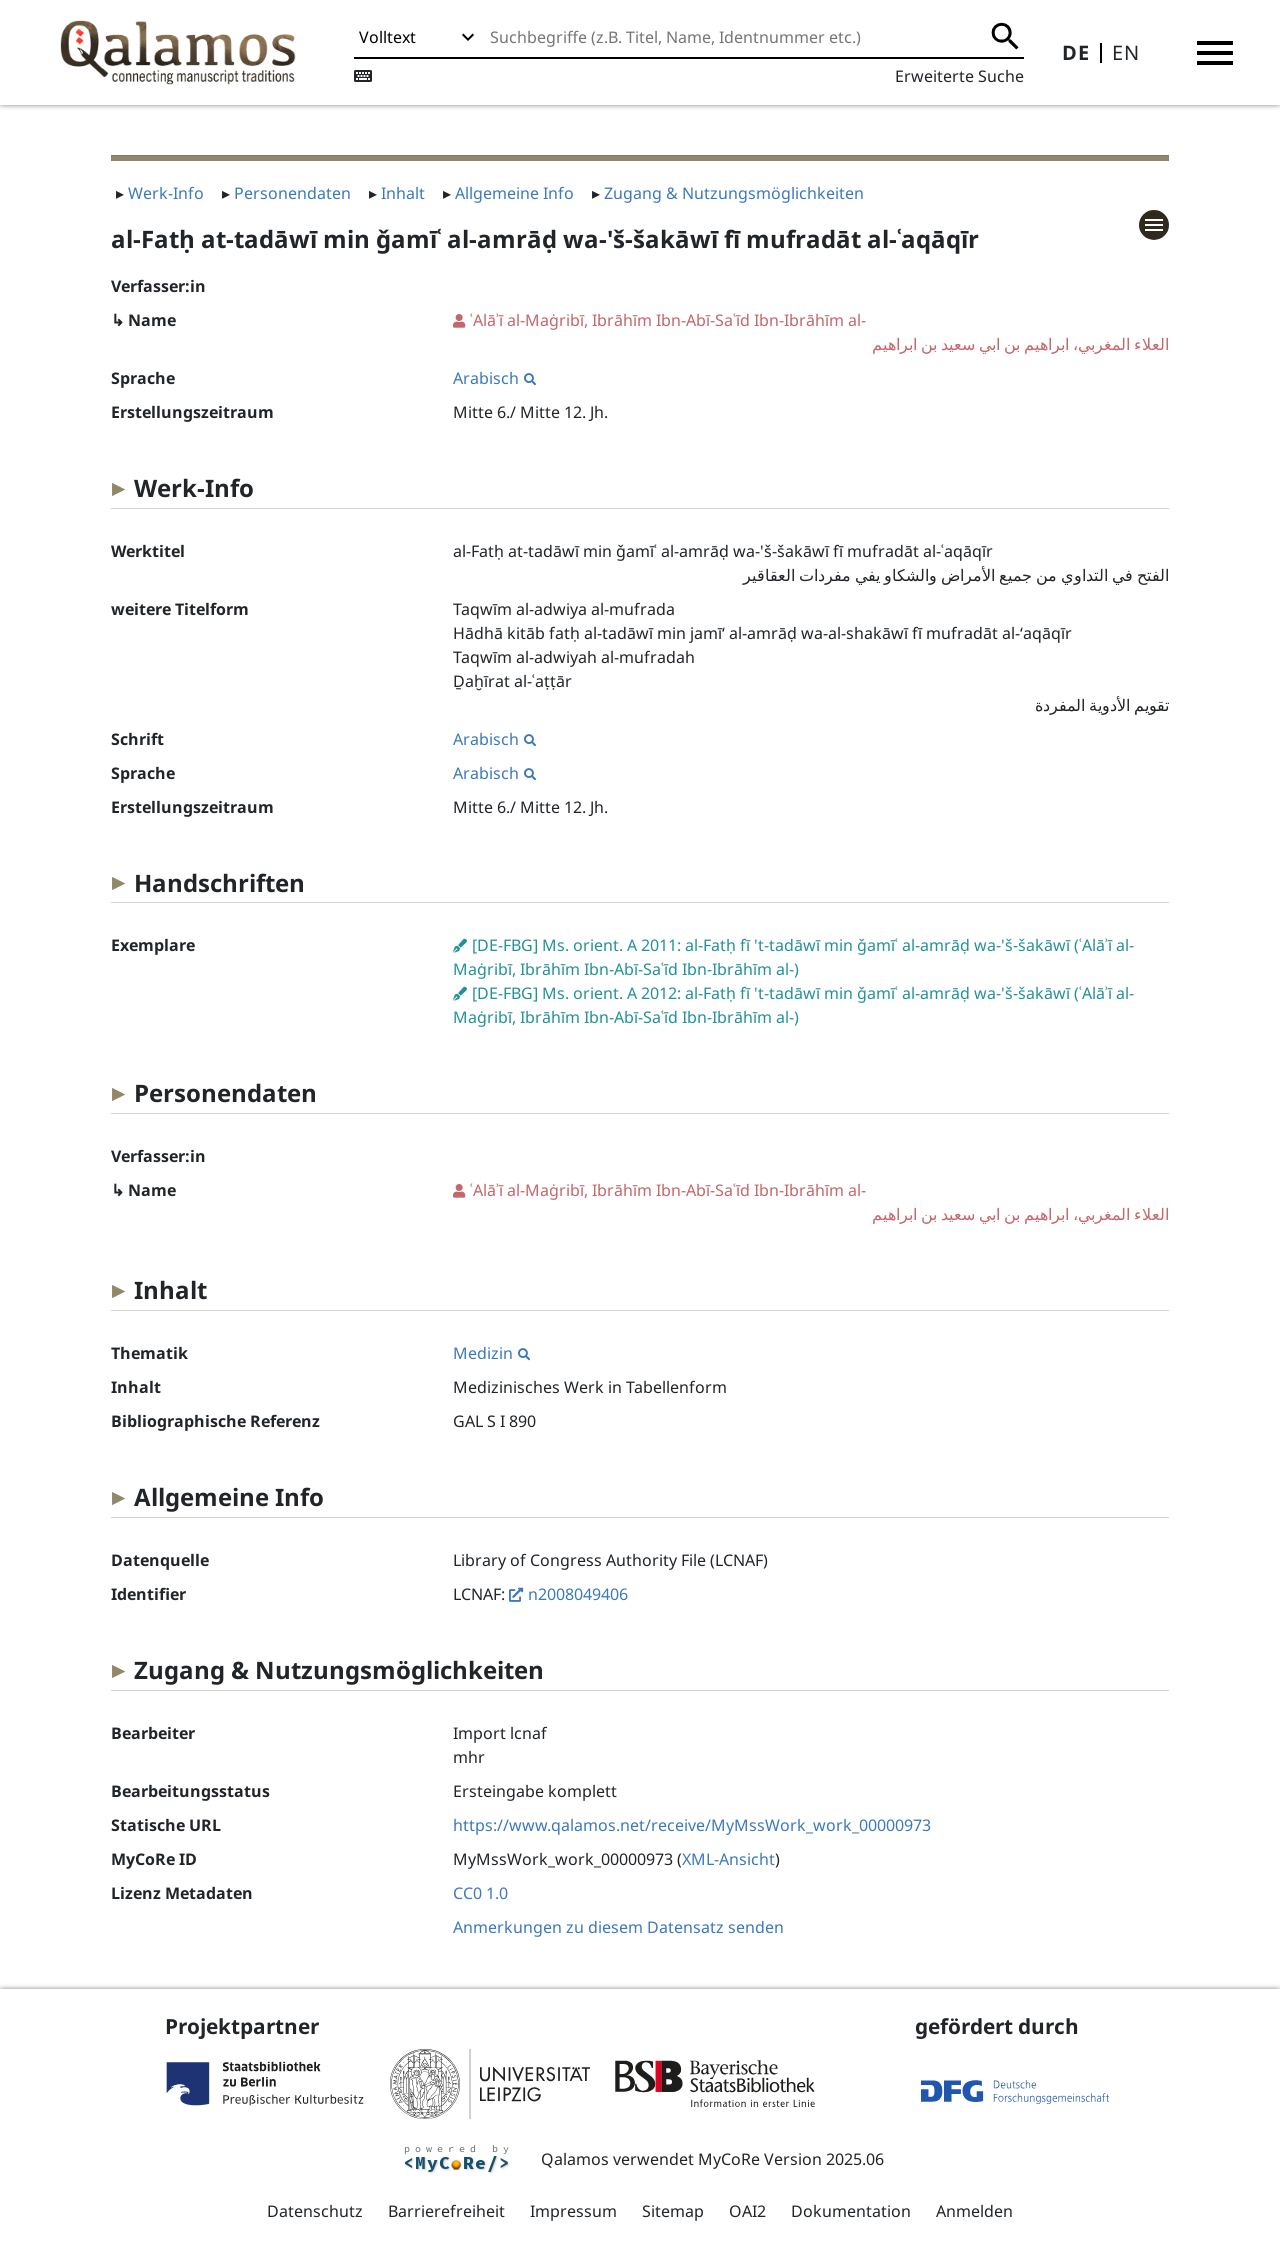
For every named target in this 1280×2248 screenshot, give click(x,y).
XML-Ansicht (728, 1859)
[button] (1215, 53)
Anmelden (974, 2211)
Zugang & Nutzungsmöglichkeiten (734, 193)
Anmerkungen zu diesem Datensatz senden (618, 1927)
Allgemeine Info (514, 193)
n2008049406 (578, 1594)
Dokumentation (851, 2211)
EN (1126, 52)
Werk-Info (166, 193)
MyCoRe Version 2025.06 (791, 2159)
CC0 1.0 (480, 1893)
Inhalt (403, 193)
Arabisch (494, 378)
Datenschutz (315, 2211)
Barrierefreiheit (446, 2211)
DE (1076, 52)
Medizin (491, 1353)
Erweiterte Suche (959, 76)
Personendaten (292, 193)
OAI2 (747, 2211)
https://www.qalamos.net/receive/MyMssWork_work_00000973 (692, 1825)
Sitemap (673, 2211)
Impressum (573, 2211)
